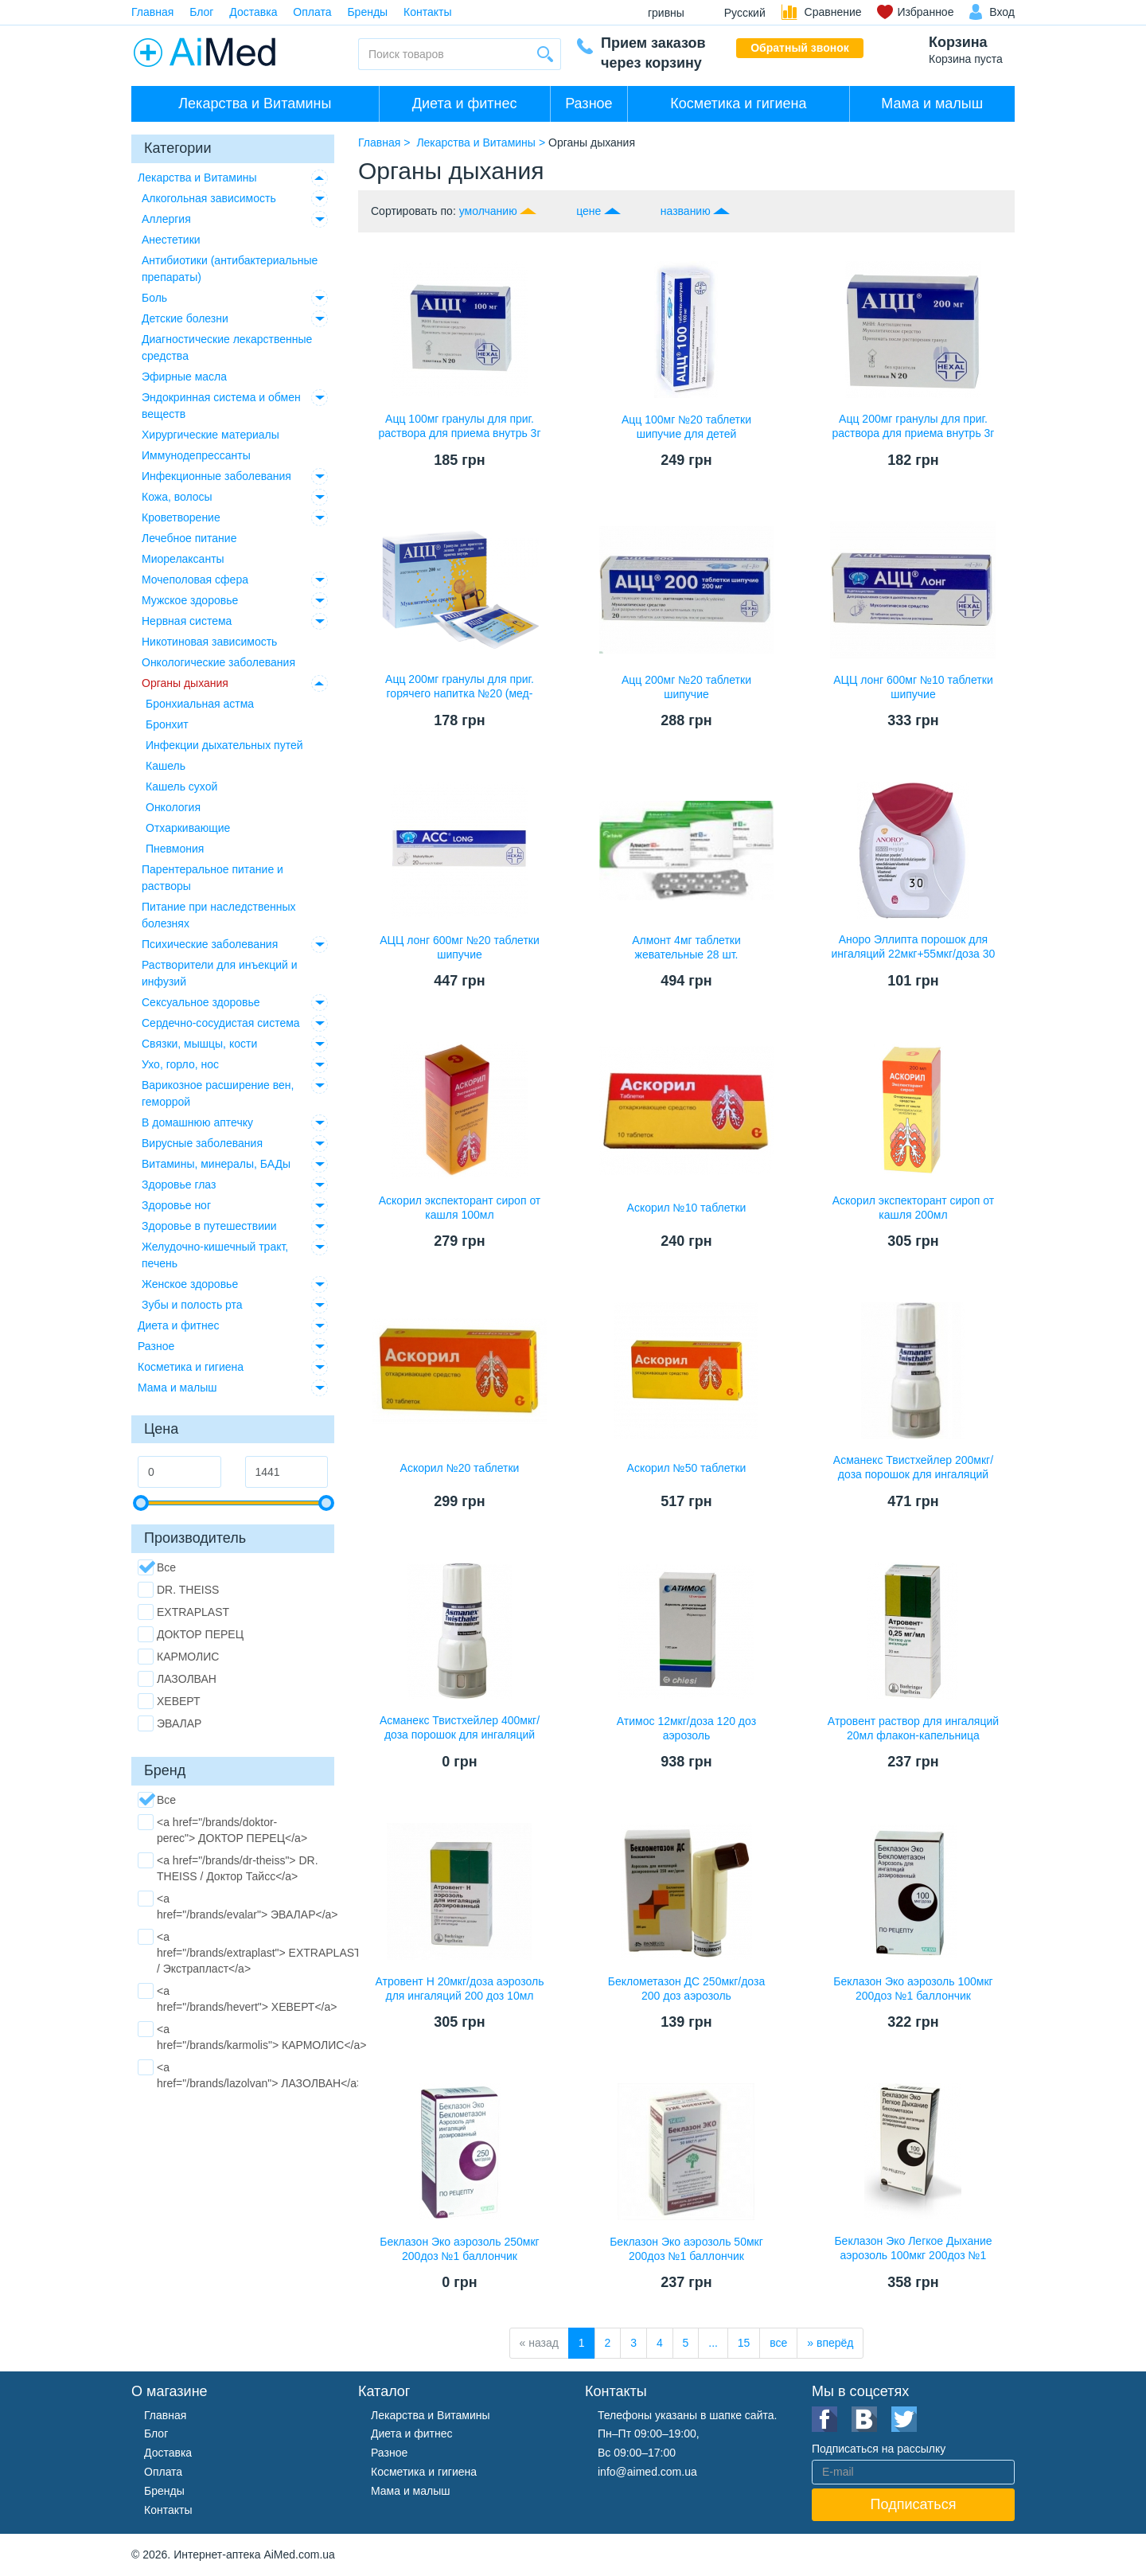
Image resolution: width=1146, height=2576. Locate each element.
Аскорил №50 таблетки (686, 1468)
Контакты (427, 12)
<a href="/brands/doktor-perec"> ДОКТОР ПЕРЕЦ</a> (222, 1829)
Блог (201, 12)
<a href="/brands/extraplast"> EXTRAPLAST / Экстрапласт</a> (249, 1952)
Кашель (165, 765)
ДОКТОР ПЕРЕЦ (191, 1634)
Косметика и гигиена (738, 103)
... (713, 2342)
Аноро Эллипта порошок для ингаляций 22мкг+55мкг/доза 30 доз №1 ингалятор (914, 953)
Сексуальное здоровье (201, 1002)
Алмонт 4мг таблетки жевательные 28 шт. (686, 947)
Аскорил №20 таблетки (460, 1468)
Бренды (367, 12)
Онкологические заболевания (218, 662)
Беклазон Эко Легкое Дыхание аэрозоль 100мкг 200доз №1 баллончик (913, 2255)
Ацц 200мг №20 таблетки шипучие (686, 687)
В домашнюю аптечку (197, 1122)
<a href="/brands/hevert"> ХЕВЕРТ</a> (237, 1998)
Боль (154, 297)
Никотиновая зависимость (209, 641)
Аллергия (166, 219)
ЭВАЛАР (169, 1723)
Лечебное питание (189, 538)
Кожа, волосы (177, 496)
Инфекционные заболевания (216, 476)
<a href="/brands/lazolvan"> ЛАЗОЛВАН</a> (250, 2074)
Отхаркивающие (188, 828)
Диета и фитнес (464, 103)
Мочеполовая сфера (195, 579)
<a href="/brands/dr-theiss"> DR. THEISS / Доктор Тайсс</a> (228, 1867)
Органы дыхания (185, 683)
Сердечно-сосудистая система (221, 1023)
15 (744, 2342)
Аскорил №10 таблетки (686, 1207)
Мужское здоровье (190, 600)
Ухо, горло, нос (180, 1064)
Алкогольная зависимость (209, 198)
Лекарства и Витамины (254, 103)
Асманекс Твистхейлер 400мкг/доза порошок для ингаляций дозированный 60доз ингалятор (459, 1734)
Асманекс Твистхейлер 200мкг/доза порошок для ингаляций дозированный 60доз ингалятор (913, 1474)
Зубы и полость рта (192, 1304)
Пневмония (175, 848)
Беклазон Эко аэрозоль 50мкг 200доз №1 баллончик (686, 2248)
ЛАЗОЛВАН (177, 1679)
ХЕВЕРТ (169, 1701)
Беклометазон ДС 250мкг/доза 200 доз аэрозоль (686, 1988)
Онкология (173, 807)
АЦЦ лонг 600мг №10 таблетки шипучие (913, 687)
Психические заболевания (210, 944)
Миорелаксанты (183, 558)
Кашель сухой (181, 786)
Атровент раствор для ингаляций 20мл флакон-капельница (913, 1728)
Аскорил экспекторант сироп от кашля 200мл (913, 1207)
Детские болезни (185, 318)
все (778, 2342)
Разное (588, 103)
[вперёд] (830, 2343)
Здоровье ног (176, 1205)
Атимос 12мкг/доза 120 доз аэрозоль (686, 1728)
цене (588, 211)
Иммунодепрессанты (196, 455)
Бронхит (167, 724)
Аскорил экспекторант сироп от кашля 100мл (460, 1207)
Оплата (312, 12)
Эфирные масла (184, 376)
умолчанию (488, 211)
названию (686, 211)
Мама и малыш (932, 103)
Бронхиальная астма (200, 703)
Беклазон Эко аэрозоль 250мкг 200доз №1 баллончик (459, 2248)
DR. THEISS (178, 1590)
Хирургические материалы (210, 434)
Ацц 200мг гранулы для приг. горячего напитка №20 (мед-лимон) (459, 693)
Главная (152, 12)
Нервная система (187, 621)
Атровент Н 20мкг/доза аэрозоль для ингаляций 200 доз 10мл (460, 1988)
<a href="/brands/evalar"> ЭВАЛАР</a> (238, 1906)
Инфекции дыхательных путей (224, 745)
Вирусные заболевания (202, 1143)
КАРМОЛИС (178, 1657)
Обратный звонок (799, 47)
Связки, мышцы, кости (199, 1043)
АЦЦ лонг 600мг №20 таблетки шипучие (460, 947)
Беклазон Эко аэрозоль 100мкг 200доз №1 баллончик (912, 1988)
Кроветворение (181, 517)
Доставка (253, 12)
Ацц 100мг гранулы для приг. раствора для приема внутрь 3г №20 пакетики (459, 433)
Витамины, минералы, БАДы (216, 1163)
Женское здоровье (190, 1284)
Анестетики (171, 239)
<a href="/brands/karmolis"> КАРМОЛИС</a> (252, 2036)
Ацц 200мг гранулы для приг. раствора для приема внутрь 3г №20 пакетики (913, 433)
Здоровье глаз (179, 1184)
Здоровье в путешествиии (209, 1226)
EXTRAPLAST (183, 1612)
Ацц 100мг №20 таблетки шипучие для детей (686, 426)
